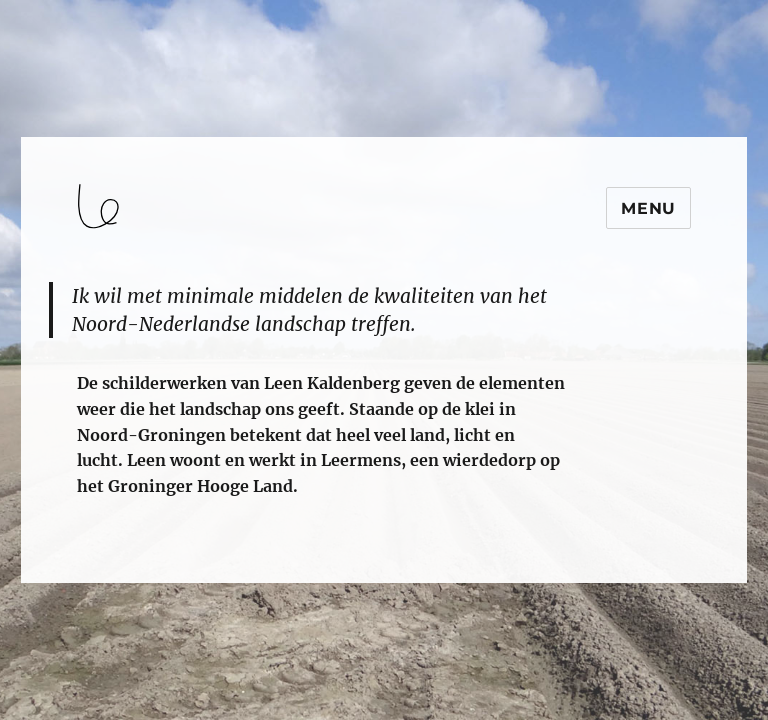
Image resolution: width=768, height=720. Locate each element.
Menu (648, 208)
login (53, 574)
